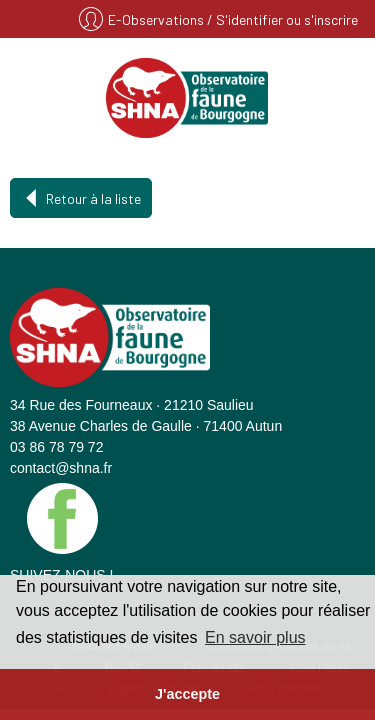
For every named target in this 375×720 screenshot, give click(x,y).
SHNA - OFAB (187, 98)
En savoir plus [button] (255, 637)
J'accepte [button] (187, 694)
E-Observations (157, 19)
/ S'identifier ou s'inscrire (282, 19)
